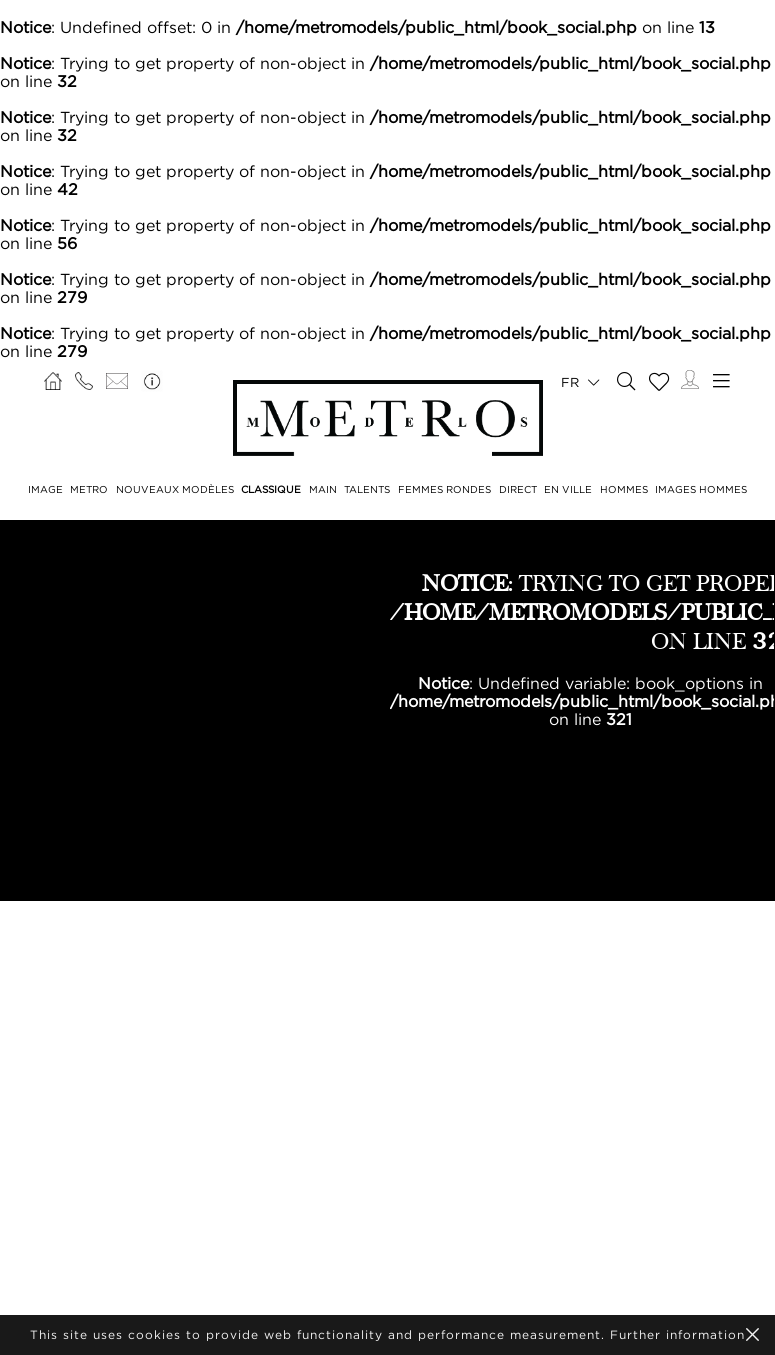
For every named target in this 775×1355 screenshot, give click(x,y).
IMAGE (45, 489)
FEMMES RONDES (444, 489)
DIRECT (518, 489)
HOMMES (624, 489)
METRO (89, 489)
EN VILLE (568, 489)
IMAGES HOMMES (701, 489)
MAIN (323, 489)
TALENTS (367, 489)
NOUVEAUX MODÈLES (175, 489)
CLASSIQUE (271, 489)
